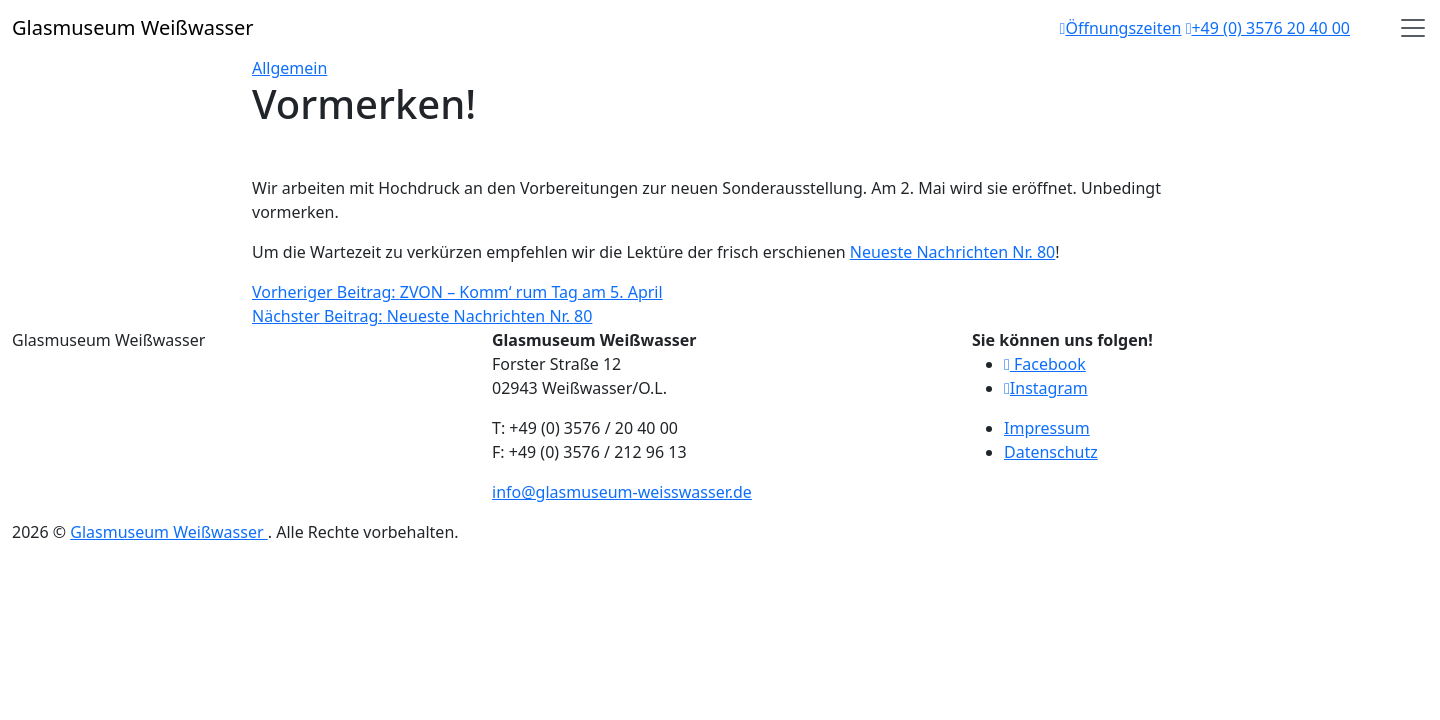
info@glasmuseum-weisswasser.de (622, 492)
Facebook (1045, 364)
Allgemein (289, 68)
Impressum (1047, 428)
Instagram (1046, 388)
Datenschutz (1051, 452)
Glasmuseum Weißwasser (168, 532)
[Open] (1413, 28)
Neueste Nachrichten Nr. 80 (953, 252)
